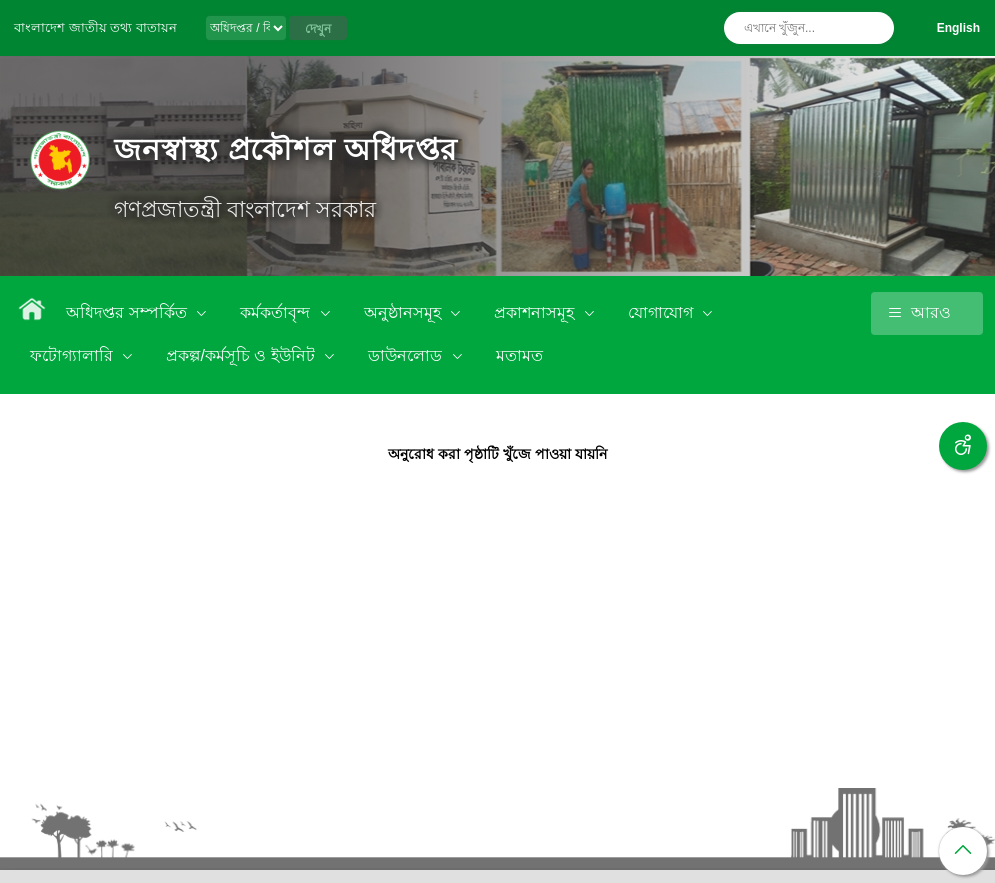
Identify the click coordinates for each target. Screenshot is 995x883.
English (958, 28)
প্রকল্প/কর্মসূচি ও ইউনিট (242, 355)
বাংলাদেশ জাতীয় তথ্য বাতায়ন (95, 27)
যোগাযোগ (662, 312)
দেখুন (318, 29)
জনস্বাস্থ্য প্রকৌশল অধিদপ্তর (286, 149)
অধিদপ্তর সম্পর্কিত (128, 312)
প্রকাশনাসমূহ (536, 312)
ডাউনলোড (407, 355)
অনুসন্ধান (874, 28)
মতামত (519, 355)
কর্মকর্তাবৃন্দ (277, 312)
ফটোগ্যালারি (73, 355)
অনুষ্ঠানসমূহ (404, 312)
